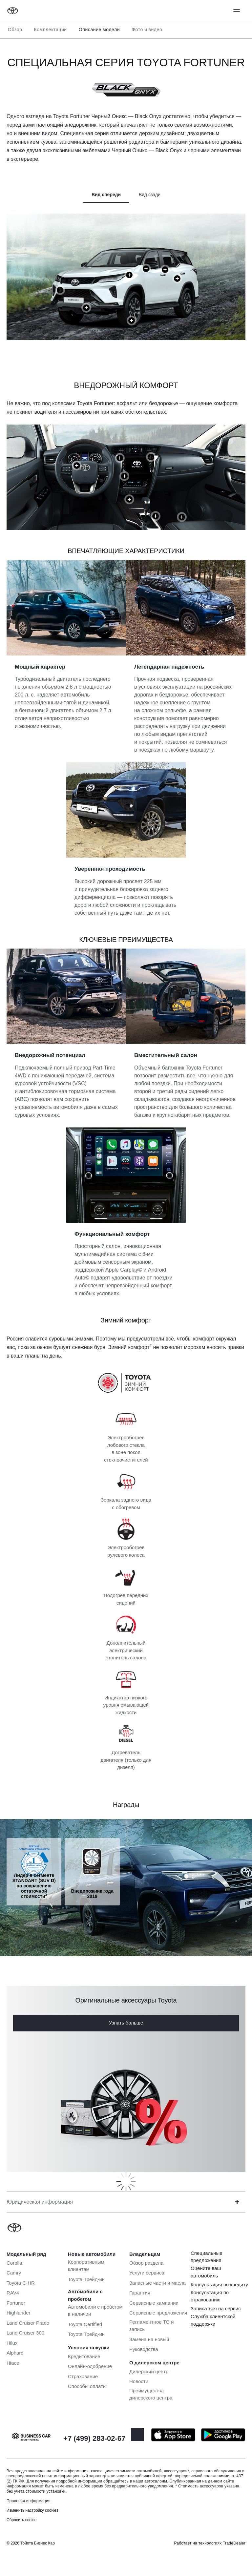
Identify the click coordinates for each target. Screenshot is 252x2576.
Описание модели (99, 29)
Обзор (15, 29)
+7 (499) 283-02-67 (94, 2438)
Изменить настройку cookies (32, 2510)
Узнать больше (126, 2022)
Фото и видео (147, 29)
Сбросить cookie (21, 2520)
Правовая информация (29, 2501)
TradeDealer (234, 2543)
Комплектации (50, 29)
